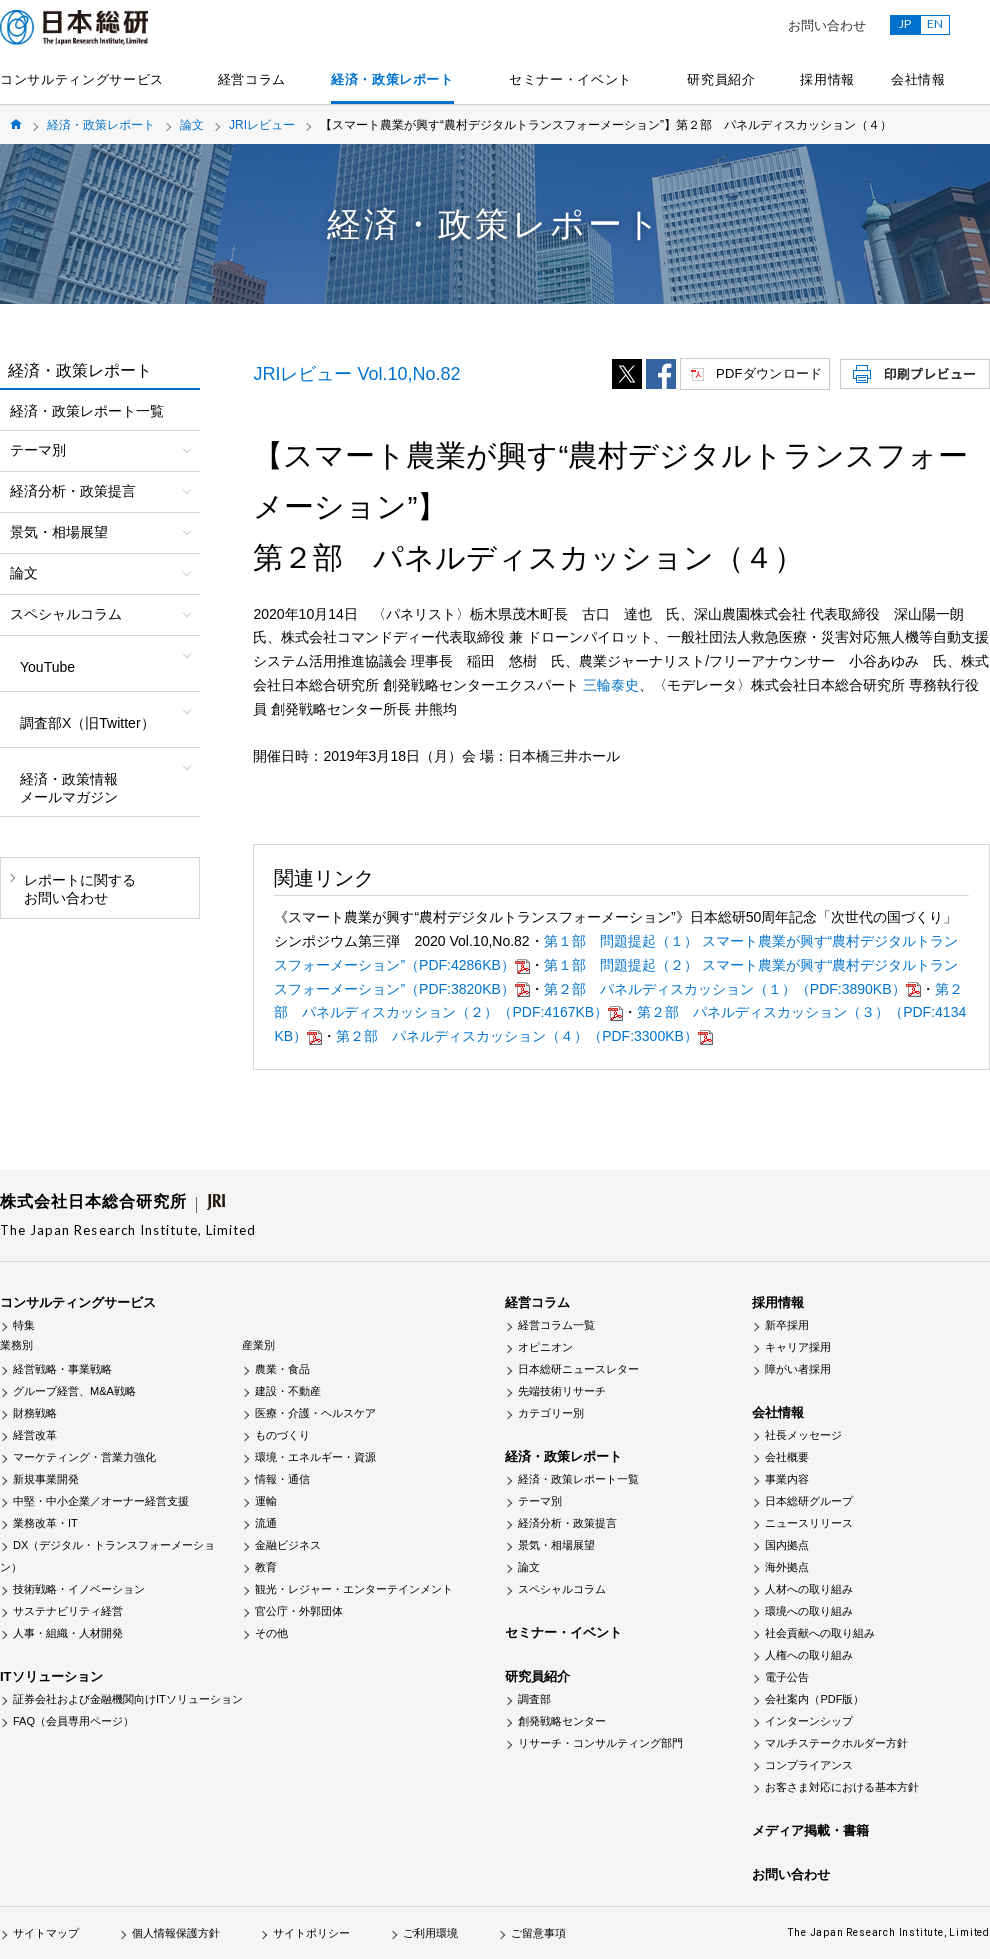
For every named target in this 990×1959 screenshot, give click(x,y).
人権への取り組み (809, 1655)
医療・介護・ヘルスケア (315, 1413)
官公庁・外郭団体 (299, 1611)
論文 (192, 125)
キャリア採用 (798, 1347)
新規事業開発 (46, 1479)
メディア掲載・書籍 (810, 1830)
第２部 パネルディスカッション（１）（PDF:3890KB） (732, 989)
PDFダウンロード (769, 373)
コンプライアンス (809, 1765)
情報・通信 (282, 1479)
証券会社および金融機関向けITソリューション (128, 1699)
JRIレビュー (262, 125)
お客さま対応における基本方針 (842, 1787)
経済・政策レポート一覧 (87, 411)
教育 (266, 1567)
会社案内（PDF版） (814, 1699)
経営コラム (252, 79)
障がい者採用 (798, 1369)
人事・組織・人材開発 (68, 1633)
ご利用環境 (430, 1933)
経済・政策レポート (392, 79)
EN (935, 23)
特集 (24, 1325)
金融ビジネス (288, 1545)
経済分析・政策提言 (567, 1523)
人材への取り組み (809, 1589)
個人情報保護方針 (176, 1933)
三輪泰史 (611, 685)
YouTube (47, 667)
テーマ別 (540, 1501)
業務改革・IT (45, 1523)
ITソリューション (51, 1676)
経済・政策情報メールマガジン (69, 788)
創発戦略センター (562, 1721)
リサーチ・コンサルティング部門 (600, 1743)
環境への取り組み (809, 1611)
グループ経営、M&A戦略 (74, 1391)
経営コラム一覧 (556, 1325)
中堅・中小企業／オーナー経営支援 (101, 1501)
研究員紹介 (721, 79)
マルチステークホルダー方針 (836, 1743)
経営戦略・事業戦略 (62, 1369)
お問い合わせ (827, 25)
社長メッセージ (803, 1435)
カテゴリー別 (551, 1413)
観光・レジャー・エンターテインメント (354, 1589)
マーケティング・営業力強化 (84, 1457)
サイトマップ (46, 1933)
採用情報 (827, 79)
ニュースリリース (809, 1523)
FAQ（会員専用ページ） (73, 1721)
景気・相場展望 (556, 1545)
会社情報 (918, 79)
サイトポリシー (311, 1933)
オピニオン (545, 1347)
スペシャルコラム (562, 1589)
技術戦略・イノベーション (79, 1589)
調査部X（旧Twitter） (87, 723)
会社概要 (787, 1457)
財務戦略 (35, 1413)
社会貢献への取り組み (820, 1633)
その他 (271, 1633)
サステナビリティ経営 (68, 1611)
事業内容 (787, 1479)
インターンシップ (809, 1721)
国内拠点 (787, 1545)
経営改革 (35, 1435)
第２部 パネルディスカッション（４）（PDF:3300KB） (524, 1036)
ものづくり (282, 1435)
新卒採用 (787, 1325)
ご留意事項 (538, 1933)
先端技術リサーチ (562, 1391)
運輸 (266, 1501)
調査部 (534, 1699)
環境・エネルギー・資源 (315, 1457)
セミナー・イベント (570, 79)
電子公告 (787, 1677)
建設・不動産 (288, 1391)
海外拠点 (787, 1567)
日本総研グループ (809, 1501)
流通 (266, 1523)
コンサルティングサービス (82, 79)
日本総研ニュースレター (578, 1369)
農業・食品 (282, 1369)
